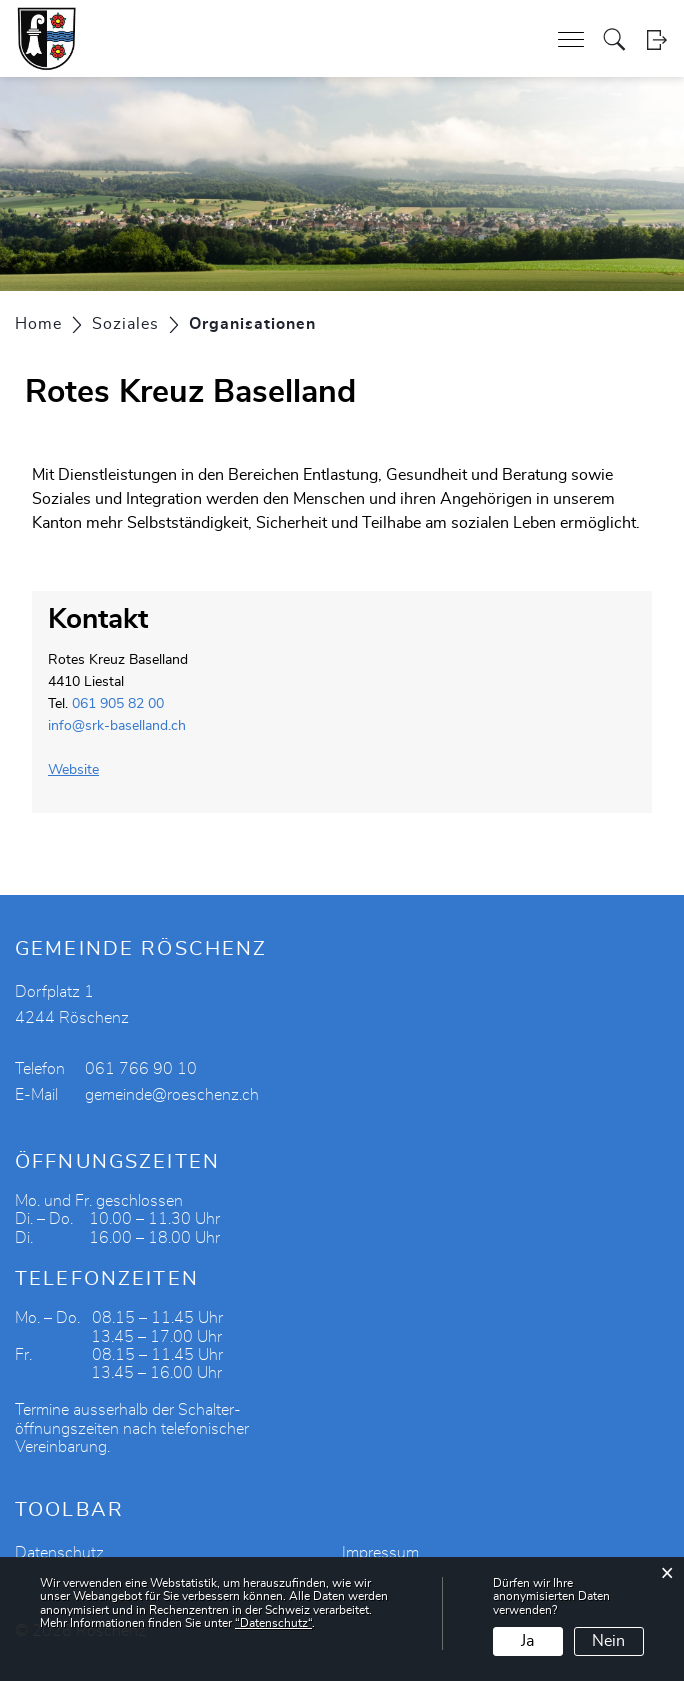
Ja (527, 1641)
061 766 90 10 (141, 1069)
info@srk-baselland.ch (117, 726)
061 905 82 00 (118, 704)
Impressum (380, 1553)
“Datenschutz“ (273, 1623)
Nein (608, 1641)
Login (656, 39)
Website (82, 770)
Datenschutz (59, 1553)
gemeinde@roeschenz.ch (172, 1095)
